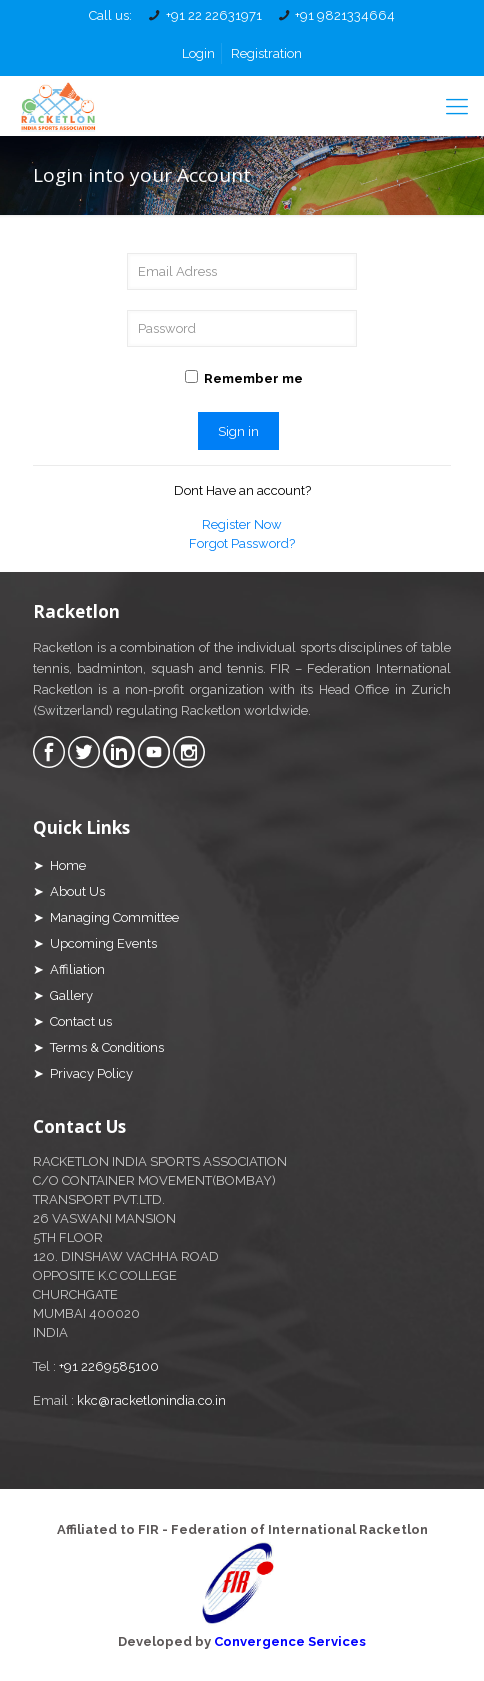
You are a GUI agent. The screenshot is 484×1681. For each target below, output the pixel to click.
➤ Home (59, 865)
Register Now (242, 524)
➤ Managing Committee (106, 917)
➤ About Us (69, 891)
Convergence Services (290, 1641)
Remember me (244, 378)
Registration (266, 53)
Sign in (238, 431)
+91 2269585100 (109, 1366)
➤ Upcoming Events (95, 943)
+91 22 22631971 (214, 15)
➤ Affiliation (69, 969)
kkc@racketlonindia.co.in (151, 1400)
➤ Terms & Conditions (98, 1047)
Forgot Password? (242, 543)
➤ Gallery (63, 995)
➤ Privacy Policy (83, 1073)
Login (198, 53)
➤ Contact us (72, 1021)
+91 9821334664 (345, 15)
